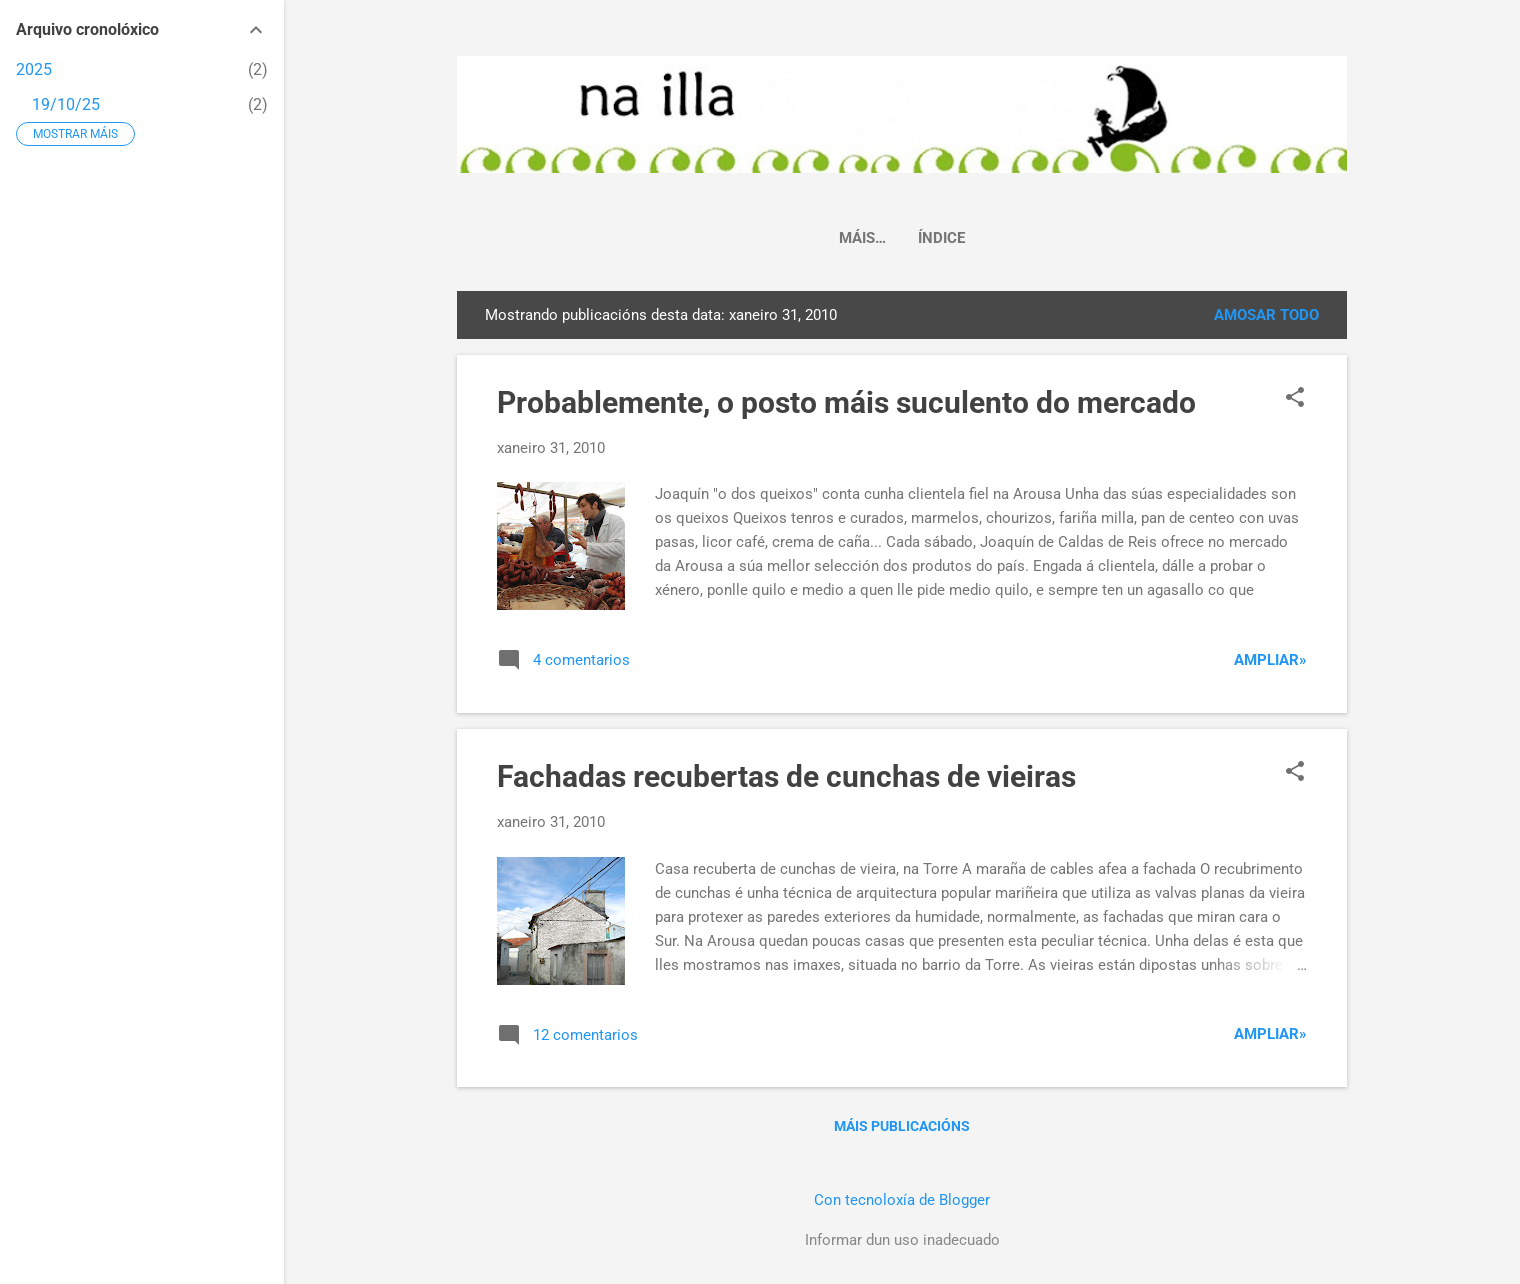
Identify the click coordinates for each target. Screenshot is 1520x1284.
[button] (1295, 399)
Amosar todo (1266, 315)
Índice (902, 238)
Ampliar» (1270, 660)
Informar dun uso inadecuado (902, 1240)
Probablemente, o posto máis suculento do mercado (846, 402)
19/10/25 (66, 104)
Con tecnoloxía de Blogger (902, 1200)
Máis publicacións (902, 1126)
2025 (34, 69)
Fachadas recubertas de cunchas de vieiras (786, 776)
